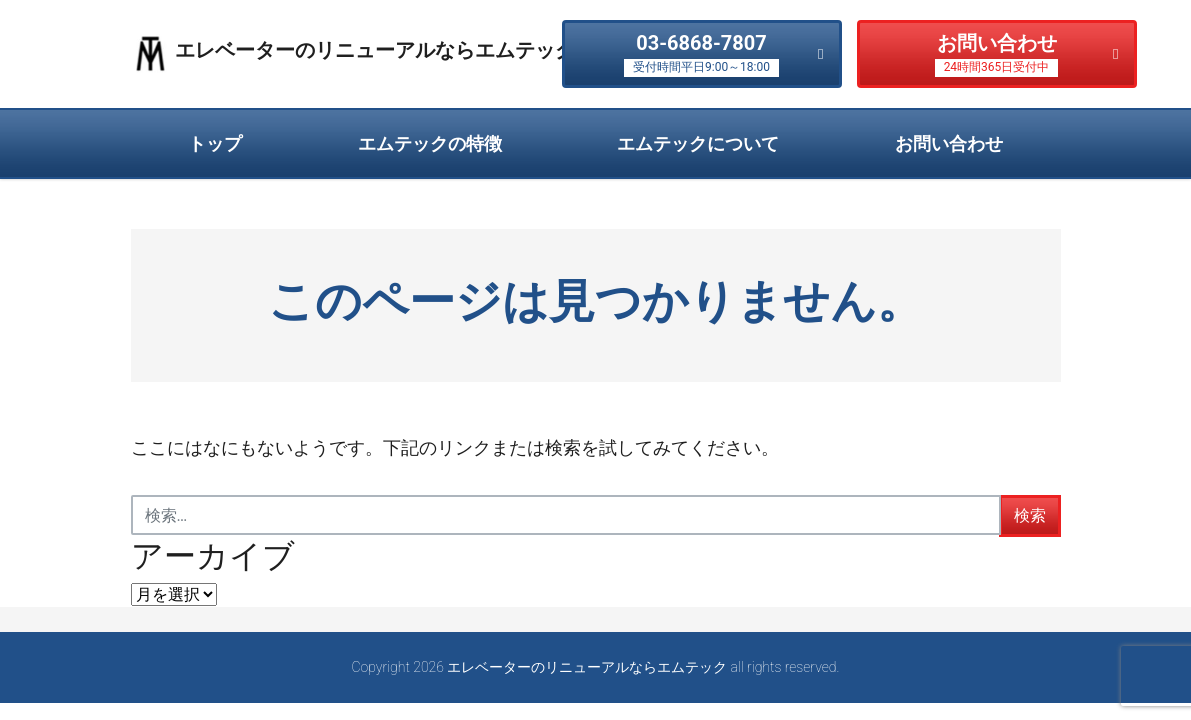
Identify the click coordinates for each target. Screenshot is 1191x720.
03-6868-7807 (701, 54)
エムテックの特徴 (430, 143)
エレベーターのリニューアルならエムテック (375, 50)
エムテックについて (698, 143)
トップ (215, 143)
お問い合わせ (997, 54)
